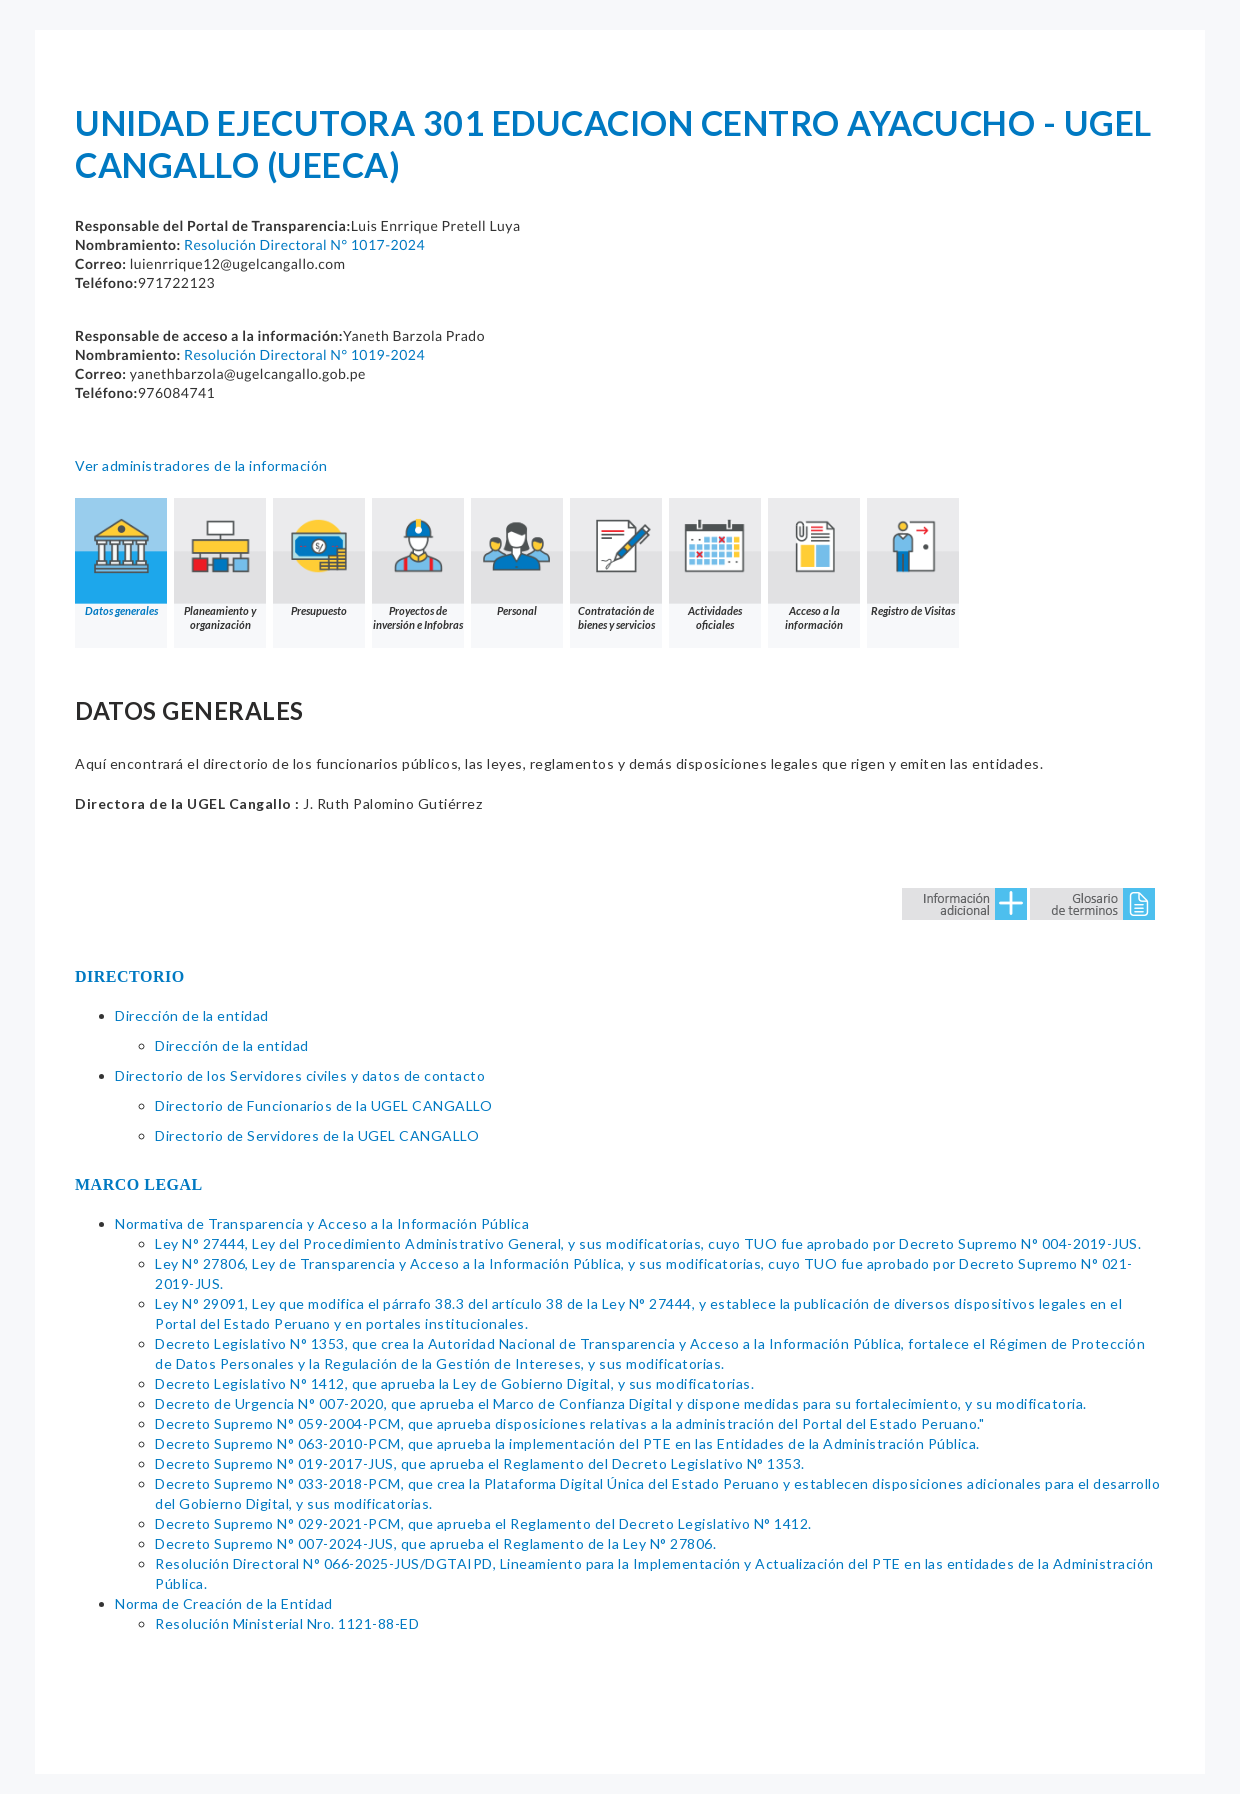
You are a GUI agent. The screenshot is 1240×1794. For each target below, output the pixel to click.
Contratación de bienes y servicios (616, 564)
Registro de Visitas (913, 557)
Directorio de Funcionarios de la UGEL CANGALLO (323, 1105)
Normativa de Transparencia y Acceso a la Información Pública (322, 1223)
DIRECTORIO (130, 976)
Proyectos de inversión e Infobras (418, 564)
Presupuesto (319, 557)
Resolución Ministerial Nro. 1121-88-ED (287, 1623)
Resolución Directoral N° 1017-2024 (304, 244)
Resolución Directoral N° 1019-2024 (304, 354)
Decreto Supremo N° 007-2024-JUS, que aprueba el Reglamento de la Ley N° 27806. (435, 1543)
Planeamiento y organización (220, 564)
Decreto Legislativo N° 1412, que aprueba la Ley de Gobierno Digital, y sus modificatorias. (454, 1383)
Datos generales (121, 557)
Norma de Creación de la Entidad (224, 1603)
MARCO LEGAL (139, 1184)
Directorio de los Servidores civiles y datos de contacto (300, 1075)
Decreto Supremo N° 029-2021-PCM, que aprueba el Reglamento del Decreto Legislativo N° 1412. (483, 1523)
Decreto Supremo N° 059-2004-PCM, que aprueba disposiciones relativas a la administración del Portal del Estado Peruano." (569, 1423)
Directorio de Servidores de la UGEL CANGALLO (317, 1135)
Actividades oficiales (715, 564)
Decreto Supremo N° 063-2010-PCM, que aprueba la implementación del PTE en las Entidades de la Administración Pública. (567, 1443)
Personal (517, 557)
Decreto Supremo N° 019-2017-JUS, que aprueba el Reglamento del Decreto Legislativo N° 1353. (480, 1463)
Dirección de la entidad (192, 1015)
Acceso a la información (814, 564)
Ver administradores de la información (201, 465)
